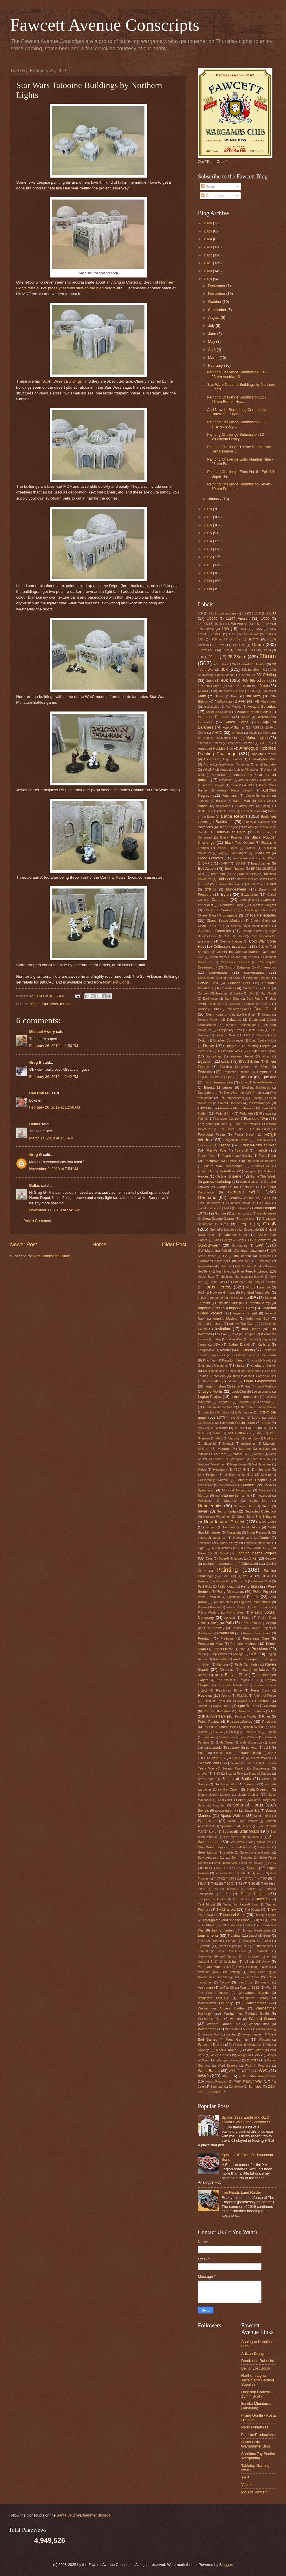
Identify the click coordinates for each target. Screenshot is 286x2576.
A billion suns (224, 701)
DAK (252, 993)
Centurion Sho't (231, 905)
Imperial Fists (209, 1308)
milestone (263, 1469)
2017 (208, 517)
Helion (225, 1266)
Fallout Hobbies (230, 1103)
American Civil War (241, 743)
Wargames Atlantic (253, 1992)
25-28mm (236, 656)
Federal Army (225, 1113)
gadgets (250, 1171)
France (224, 1145)
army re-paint (247, 780)
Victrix (224, 1982)
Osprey (270, 1558)
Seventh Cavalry (233, 1768)
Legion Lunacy (261, 1391)
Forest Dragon (245, 1134)
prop (242, 1649)
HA (225, 1256)
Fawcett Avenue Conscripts (104, 24)
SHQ (217, 1773)
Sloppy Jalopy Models (214, 1794)
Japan (202, 1344)
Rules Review (208, 1721)
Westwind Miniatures (247, 2044)
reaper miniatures (255, 1669)
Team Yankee (253, 1894)
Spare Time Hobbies (243, 1821)
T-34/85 (247, 1878)
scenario (215, 1747)
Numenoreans (242, 1537)
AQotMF (208, 769)
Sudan (252, 1868)
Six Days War (226, 1784)
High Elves (223, 1271)
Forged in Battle (235, 1140)
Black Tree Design (239, 842)
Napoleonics (210, 1505)
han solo (244, 1261)
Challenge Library (257, 910)
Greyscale (251, 1229)
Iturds (252, 1339)
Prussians (260, 1648)
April (212, 349)
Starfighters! (243, 1847)
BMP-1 (271, 858)
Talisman (232, 1888)
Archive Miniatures (246, 769)
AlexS (253, 732)
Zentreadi (217, 2086)
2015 (208, 533)
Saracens (226, 1737)
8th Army (253, 696)
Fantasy (204, 1108)
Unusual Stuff (207, 1961)
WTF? (246, 2070)
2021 (208, 263)
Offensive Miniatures (257, 1543)
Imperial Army (259, 1303)
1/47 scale (206, 629)
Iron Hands (251, 1329)
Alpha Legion (257, 737)
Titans (209, 1925)
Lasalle (232, 1381)
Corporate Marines (258, 977)
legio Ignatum (216, 1386)
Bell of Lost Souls (255, 2368)
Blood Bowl (261, 853)
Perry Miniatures (230, 1591)
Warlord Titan (259, 2024)
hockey (259, 1276)
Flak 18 (203, 1118)
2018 (208, 509)
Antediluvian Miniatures (233, 764)
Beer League (228, 827)
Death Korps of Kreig (221, 1014)
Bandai (203, 806)
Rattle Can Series (247, 1664)
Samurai (208, 1737)
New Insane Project (224, 1521)
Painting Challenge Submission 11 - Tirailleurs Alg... (236, 424)
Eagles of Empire (262, 1051)
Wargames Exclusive (213, 1998)
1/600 (217, 634)
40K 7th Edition (209, 686)
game (236, 1176)
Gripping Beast (235, 1234)
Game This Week (263, 1176)
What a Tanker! (227, 2050)
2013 (208, 549)
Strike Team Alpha (226, 1863)
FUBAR (231, 1161)
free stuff (241, 1150)
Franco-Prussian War (258, 1145)
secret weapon (261, 1758)
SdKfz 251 (217, 1758)
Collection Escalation (230, 946)
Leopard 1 (224, 1402)
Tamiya (252, 1888)
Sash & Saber (248, 1737)
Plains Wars (235, 1612)
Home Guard (218, 1282)
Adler (245, 717)
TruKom (216, 1940)
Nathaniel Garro (244, 1506)
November (217, 293)
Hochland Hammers (234, 1276)
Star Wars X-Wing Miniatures (250, 1842)
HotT (201, 1292)
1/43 (257, 623)
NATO (265, 1506)
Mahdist (245, 1448)
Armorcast (225, 780)
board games (261, 863)
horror (272, 1282)
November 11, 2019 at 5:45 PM (54, 1210)
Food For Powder (246, 1124)
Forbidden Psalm (211, 1134)
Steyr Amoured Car (211, 1857)
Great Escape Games (218, 1218)
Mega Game (238, 1464)
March (213, 357)
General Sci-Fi (244, 1191)
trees (267, 1935)
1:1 (244, 613)
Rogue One (220, 1706)
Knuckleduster (212, 1370)
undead (203, 1951)
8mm (235, 696)
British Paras (267, 879)
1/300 (218, 623)
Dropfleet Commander (228, 1040)
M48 (259, 1433)
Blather (250, 848)
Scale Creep (224, 1742)
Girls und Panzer (210, 1203)
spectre (247, 1826)
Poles (246, 1617)
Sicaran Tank (234, 1773)
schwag (251, 1747)
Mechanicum (261, 1459)
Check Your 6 (209, 925)
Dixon (238, 1030)
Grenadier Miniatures (224, 1229)
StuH (206, 1868)
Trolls (201, 1940)
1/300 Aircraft (238, 623)
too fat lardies (223, 1930)
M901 (219, 1438)
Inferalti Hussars (210, 1323)
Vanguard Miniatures (213, 1966)
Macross (233, 1438)
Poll (228, 1623)
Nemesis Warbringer (217, 1516)
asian (234, 785)
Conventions (266, 967)
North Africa (251, 1527)
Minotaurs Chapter (252, 1480)
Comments (212, 195)
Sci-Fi (202, 1752)
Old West (220, 1553)
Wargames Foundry (215, 2003)
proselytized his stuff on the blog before (82, 288)
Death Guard (265, 1009)
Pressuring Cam (256, 1638)
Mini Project (207, 1474)
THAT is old (226, 1909)
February (216, 365)
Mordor (203, 1495)
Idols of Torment (254, 2492)
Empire (262, 1072)
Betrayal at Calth (231, 832)
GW (259, 1245)
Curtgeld (203, 993)
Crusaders (228, 988)
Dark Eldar (232, 998)
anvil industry (266, 764)
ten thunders (241, 1899)
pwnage (238, 1654)
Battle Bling (205, 811)
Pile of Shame (261, 1607)
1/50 (242, 629)
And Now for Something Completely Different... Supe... (236, 411)
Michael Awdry (42, 1031)
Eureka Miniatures (218, 1087)
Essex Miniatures (264, 1082)
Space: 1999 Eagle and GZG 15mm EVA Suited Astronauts (246, 2119)
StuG (272, 1863)
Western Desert (211, 2044)
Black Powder (231, 837)
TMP (245, 2477)
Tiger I (260, 1920)
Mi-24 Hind (241, 1469)
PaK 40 (248, 1576)
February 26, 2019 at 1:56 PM (53, 1046)
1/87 (201, 639)
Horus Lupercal (258, 1287)
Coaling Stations (231, 941)
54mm (267, 691)
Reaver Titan (236, 1674)
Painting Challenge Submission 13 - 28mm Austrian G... (236, 374)
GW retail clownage (249, 1250)
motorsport (264, 1495)
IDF (253, 1297)
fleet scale (205, 1124)
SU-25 (236, 1868)
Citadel (241, 936)
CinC (227, 936)
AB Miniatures (265, 701)
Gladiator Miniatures (242, 1203)
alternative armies (210, 743)
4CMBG (204, 691)
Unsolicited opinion (257, 1956)
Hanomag (263, 1261)
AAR (242, 701)
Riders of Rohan (265, 1695)
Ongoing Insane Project (255, 1553)
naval (202, 1511)
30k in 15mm (251, 669)
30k (224, 669)
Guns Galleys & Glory (229, 1240)
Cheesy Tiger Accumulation (250, 925)
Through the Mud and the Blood (226, 1920)
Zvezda (216, 2091)
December (217, 286)
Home (99, 1244)
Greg (225, 1224)
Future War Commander (223, 1166)
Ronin (261, 1711)
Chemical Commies (214, 931)
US (246, 1961)
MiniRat (247, 1474)
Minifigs (229, 1474)
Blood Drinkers (210, 858)
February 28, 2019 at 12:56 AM (54, 1107)
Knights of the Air (263, 1365)
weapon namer (253, 2034)
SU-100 (221, 1868)
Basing (265, 806)
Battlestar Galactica (257, 822)
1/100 (271, 613)
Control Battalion (237, 967)
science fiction (222, 1752)
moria (219, 1495)
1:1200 (256, 613)
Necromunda (226, 1511)
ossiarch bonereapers (219, 1563)
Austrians (230, 795)
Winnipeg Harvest (229, 2060)
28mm (34, 1004)
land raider (211, 1381)
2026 (208, 223)
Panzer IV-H (262, 1581)
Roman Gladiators (217, 1711)
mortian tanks (239, 1495)
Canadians (220, 899)
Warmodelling (267, 2029)
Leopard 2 (245, 1402)
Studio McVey (253, 1863)
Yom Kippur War (248, 2081)
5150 (253, 691)
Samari (271, 1732)
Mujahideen (205, 1500)
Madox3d (209, 1443)
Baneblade (223, 806)
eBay (266, 1056)
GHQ (266, 1197)
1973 (267, 650)
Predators (227, 1638)
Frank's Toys (217, 1150)
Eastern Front (242, 1056)
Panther (204, 1581)
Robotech (262, 1701)
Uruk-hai (230, 1961)
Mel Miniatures (261, 1464)
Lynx (201, 1428)
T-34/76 (231, 1878)
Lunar (266, 1422)
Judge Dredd (239, 1344)
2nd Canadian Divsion (249, 664)
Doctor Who (256, 1030)
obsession (204, 1543)
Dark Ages (210, 998)
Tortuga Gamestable (256, 1930)
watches (231, 2034)
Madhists (270, 1438)
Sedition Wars (209, 1763)
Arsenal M (269, 780)
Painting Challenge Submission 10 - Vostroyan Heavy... (236, 436)
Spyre (212, 1831)
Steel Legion (207, 1852)
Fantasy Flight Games (236, 1108)
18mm (238, 650)
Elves (264, 1066)
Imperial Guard (241, 1308)
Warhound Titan (210, 2018)
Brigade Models (245, 874)
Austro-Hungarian (258, 795)
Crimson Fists (239, 983)
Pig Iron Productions (254, 1602)
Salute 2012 (253, 1732)
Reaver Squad (208, 1675)
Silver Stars (206, 1778)
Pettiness (233, 1597)
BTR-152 (253, 884)
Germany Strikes (242, 1197)
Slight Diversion (258, 1789)
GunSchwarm (260, 1240)
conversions (254, 972)
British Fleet (245, 879)
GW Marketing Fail (212, 1250)
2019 (208, 279)
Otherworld (250, 1563)
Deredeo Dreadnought (240, 1025)
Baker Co (264, 800)
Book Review (234, 868)
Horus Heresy (217, 1286)
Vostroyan (205, 1987)
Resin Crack (260, 1690)
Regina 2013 (248, 1680)
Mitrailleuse (205, 1485)
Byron (226, 894)
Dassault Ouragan (241, 1003)
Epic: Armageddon (219, 1082)
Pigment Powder (209, 1607)
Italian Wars (235, 1339)
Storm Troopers (241, 1857)
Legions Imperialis (244, 1396)
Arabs (224, 769)
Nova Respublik (259, 1532)
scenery (234, 1747)
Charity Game (260, 920)
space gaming (225, 1810)
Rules (266, 1716)
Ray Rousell (40, 1093)
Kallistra (264, 1344)
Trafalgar (234, 1935)
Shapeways (261, 1768)
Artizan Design (253, 2353)
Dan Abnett (268, 993)
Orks (252, 1558)
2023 (208, 247)
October (215, 301)
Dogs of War (225, 1035)
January (215, 499)
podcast (229, 1617)
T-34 (217, 1878)
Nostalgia (234, 1532)
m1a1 (216, 1433)
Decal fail (248, 1014)
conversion (218, 972)
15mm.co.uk (207, 650)
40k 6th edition (255, 680)
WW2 (203, 2075)
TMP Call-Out (230, 1925)
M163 (201, 1433)
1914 (251, 650)
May (212, 341)
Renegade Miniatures (232, 1685)
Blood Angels (238, 853)
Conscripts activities (235, 962)
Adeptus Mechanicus (252, 712)
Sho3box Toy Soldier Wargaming (258, 2456)
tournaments (208, 1935)
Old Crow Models (251, 1548)
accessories (211, 706)
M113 (252, 1428)
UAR (246, 1946)
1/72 (232, 634)
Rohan (271, 1706)
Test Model (206, 1904)
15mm (257, 644)
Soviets (203, 1810)
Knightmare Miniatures (213, 1365)
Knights (238, 1365)
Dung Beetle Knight (262, 1040)
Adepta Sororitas (262, 706)
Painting (227, 1569)
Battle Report (234, 816)
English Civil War (209, 1077)
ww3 (225, 2076)
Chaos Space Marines (224, 920)
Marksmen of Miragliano (226, 1459)
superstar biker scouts (231, 1873)
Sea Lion (238, 1758)
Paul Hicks (205, 1586)
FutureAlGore (261, 1166)
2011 (208, 565)
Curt (267, 988)
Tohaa (249, 1925)
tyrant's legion (228, 1946)
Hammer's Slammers (214, 1261)
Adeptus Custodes (218, 712)
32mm (246, 675)
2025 (208, 231)
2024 (208, 239)
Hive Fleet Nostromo (253, 1271)
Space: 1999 (262, 1815)
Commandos (218, 957)
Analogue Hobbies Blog (215, 748)
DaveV (265, 1003)
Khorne (225, 1350)
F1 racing (255, 1098)
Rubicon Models (246, 1716)
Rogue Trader (245, 1706)
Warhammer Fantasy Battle (246, 2013)
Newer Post (23, 1244)
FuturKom (227, 1171)
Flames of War (256, 1118)
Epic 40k (268, 1077)
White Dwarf (254, 2050)
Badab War (241, 800)
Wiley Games (221, 2055)
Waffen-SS (227, 1987)
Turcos (266, 1940)
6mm (202, 696)
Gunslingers (240, 1245)
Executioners (207, 1092)
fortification (205, 1145)
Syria (255, 1873)
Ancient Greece (264, 754)
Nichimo (210, 1527)
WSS (232, 2070)
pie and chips (223, 1602)
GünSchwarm (209, 1245)
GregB (269, 1223)
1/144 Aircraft (238, 618)
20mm (213, 657)
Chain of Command (220, 910)
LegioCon (239, 1391)
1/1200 (212, 618)
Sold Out (224, 1800)
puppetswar (219, 1654)
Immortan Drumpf (230, 1303)
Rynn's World (253, 1726)
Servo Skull (253, 1763)
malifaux (264, 1448)
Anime (207, 764)
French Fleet (206, 1155)
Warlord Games (262, 2018)
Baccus (221, 800)
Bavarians (205, 827)
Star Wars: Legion (212, 1847)
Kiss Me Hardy (261, 1360)
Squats (227, 1831)
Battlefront (224, 821)
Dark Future (255, 998)
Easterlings (214, 1056)
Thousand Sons (232, 1914)
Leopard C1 (267, 1402)
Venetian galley (209, 1972)
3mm (210, 680)
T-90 (264, 1883)
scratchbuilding (250, 1752)
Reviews (205, 1695)
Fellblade (246, 1113)
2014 (208, 541)
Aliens (267, 732)
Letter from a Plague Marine (257, 1407)
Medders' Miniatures (211, 1464)
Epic (229, 1077)
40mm (262, 685)
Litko (206, 1412)
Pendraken (250, 1586)
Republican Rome (229, 1690)
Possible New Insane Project (251, 1628)
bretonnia (218, 874)
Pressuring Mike (210, 1643)
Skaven (250, 1784)
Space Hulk (252, 1810)
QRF (253, 1654)
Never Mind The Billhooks (256, 1516)
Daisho (238, 993)
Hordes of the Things (247, 1282)
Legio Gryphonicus (260, 1381)
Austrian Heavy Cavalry (235, 790)
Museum (230, 1500)
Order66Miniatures (231, 1558)
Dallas (34, 1124)
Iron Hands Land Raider (241, 2192)
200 (200, 657)
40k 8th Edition (239, 686)
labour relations (242, 1376)
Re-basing (226, 1669)
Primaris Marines (244, 1643)
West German (237, 2039)
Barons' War (246, 806)
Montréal (264, 1490)
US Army (263, 1961)
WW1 (263, 2070)
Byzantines (249, 894)
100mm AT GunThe (226, 639)
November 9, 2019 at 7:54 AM (53, 1169)
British (223, 879)
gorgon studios (242, 1213)
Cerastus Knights (263, 905)
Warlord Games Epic (223, 2024)
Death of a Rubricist (257, 2361)
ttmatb (232, 1940)
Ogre (201, 1548)
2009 (208, 581)
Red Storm (224, 1680)
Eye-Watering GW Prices (243, 1092)
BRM (206, 884)
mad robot (252, 1438)
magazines (248, 1443)
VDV (239, 1966)
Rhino (226, 1695)
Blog (221, 853)
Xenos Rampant (216, 2081)
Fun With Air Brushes (261, 1161)
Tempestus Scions (212, 1899)
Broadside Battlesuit (228, 884)
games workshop (217, 1181)
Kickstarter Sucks (243, 1355)
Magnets (224, 1448)
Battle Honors (252, 811)
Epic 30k (245, 1077)
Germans (207, 1197)
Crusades (250, 988)
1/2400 (203, 623)
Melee (202, 1469)
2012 (208, 557)
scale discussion (250, 1742)
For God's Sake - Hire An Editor (245, 1129)
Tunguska (249, 1940)
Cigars (213, 936)
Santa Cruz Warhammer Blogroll (83, 2515)
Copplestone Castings (212, 977)
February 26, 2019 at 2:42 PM (53, 1076)
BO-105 (240, 863)
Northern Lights (116, 982)
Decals (266, 1014)
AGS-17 (258, 727)
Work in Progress (257, 2065)
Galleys (221, 1176)
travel (253, 1935)
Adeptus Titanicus (213, 717)
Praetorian (205, 1633)
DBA (215, 1009)
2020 (208, 271)
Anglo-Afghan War (262, 759)
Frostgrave (211, 1161)
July (212, 325)
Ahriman (237, 732)
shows (202, 1773)
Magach (228, 1443)
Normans (229, 1527)
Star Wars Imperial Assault (243, 1837)
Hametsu (265, 1256)
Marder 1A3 (241, 1454)
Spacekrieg (207, 1821)
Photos (253, 1597)
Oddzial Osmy (227, 1543)
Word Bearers (227, 2065)
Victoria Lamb (250, 1977)
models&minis (228, 1485)
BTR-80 (210, 889)
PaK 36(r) (229, 1576)
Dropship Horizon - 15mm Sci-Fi (256, 2394)
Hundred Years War (256, 1292)
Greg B (35, 1062)
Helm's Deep (243, 1266)
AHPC (217, 732)
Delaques (234, 1019)
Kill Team (269, 1355)
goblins (241, 1208)
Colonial (222, 951)
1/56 (258, 629)
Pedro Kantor (226, 1586)
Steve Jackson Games (255, 1852)
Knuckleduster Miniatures (244, 1370)
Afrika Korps (236, 722)
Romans (244, 1711)
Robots (202, 1706)
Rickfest (242, 1695)
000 (200, 613)
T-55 (263, 1878)
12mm (219, 645)
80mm (220, 696)
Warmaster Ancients (238, 2029)
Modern (249, 1485)
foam (224, 1124)
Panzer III (222, 1581)
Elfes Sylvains (249, 1061)
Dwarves (204, 1051)
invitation (222, 1329)
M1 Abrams (219, 1428)
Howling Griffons (222, 1292)
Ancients (209, 759)
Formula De (263, 1140)
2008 (208, 589)
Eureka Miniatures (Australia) (256, 2405)
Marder (221, 1454)
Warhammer (256, 2003)
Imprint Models (225, 1318)
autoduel (203, 800)
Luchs (256, 1417)
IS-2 (223, 1334)
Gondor (220, 1213)
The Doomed (253, 1909)
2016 (208, 525)
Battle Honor (227, 811)
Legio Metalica (266, 1386)
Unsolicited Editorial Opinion (217, 1956)
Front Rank (267, 1155)
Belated (249, 827)
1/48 (225, 629)
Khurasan (245, 1350)
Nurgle (265, 1537)
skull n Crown (228, 1789)
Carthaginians (248, 899)
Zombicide (236, 2086)
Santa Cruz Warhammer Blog (255, 2444)
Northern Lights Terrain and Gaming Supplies (257, 2380)
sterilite (229, 1852)
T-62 (214, 1883)
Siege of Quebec (260, 1773)
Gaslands (247, 1187)
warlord (235, 2018)
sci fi (267, 1747)
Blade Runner (227, 848)
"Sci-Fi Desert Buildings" (62, 381)
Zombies (255, 2086)
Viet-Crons (245, 1982)
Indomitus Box (257, 1318)
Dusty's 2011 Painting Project (248, 1046)
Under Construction (232, 1951)
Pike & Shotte (236, 1607)
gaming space (249, 1181)
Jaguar (266, 1339)
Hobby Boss (206, 1276)
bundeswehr (236, 889)
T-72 (238, 1883)
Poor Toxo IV (251, 1623)
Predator (204, 1638)
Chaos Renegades (260, 915)
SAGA (217, 1732)
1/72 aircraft (250, 634)
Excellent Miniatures (256, 1087)
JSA (217, 1344)
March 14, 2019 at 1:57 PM (51, 1138)
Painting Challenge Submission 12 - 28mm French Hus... (236, 399)
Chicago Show (252, 931)
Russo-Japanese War (219, 1726)
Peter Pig (260, 1591)
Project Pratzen (223, 1649)
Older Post (174, 1244)
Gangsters (224, 1187)
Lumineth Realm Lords (237, 1422)
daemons (221, 993)
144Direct (239, 645)
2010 (208, 573)
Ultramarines (263, 1946)
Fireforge (265, 1113)
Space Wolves (232, 1815)
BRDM (256, 868)
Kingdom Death (233, 1360)
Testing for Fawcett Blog (240, 1904)
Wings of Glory (248, 2055)
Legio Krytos (241, 1386)
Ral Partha (220, 1659)
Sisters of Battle (236, 1778)
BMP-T (225, 863)
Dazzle (202, 1009)
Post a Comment (37, 1221)
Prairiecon (225, 1633)
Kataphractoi (206, 1350)
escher (243, 1082)
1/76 (268, 634)
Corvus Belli (208, 983)
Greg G (35, 1154)
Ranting (222, 1664)
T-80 (251, 1883)
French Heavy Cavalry (237, 1155)
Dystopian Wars (230, 1051)
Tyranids (204, 1946)
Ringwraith (240, 1701)
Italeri (217, 1339)
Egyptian (205, 1061)
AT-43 (248, 785)
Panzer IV (240, 1581)
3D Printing (266, 675)
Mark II (258, 1454)
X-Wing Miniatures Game (257, 2076)
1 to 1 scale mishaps (222, 613)
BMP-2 (208, 863)
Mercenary (220, 1469)
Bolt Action (207, 868)
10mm (253, 639)
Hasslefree (206, 1266)
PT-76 (202, 1654)
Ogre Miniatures (221, 1548)
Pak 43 (266, 1576)
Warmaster (207, 2029)
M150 (267, 1428)
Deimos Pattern (209, 1019)
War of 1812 (249, 1987)
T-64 (227, 1883)
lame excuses (267, 1376)
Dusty (208, 1045)
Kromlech (218, 1376)
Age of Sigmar (233, 727)
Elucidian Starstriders (235, 1066)
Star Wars (50, 1004)
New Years (267, 1522)
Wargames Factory (254, 1998)
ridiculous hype (214, 1701)
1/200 (265, 618)
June (212, 333)
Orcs (209, 1558)
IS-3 (235, 1334)
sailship (234, 1732)
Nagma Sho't (259, 1500)
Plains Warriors (208, 1612)
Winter (252, 2060)
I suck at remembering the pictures (221, 1297)
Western (264, 2039)
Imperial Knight (245, 1313)
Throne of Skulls (265, 1914)
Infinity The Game (242, 1323)
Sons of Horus (248, 1804)
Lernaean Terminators (217, 1407)
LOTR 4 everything (230, 1417)
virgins (265, 1982)
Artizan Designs (213, 785)
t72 (216, 1888)
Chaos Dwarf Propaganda (217, 915)
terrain (65, 1004)
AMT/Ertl (265, 743)
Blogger (225, 2564)
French (261, 1150)
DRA (247, 1035)
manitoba (204, 1454)
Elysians (205, 1072)
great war (248, 1218)
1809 (225, 650)
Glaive (266, 1203)
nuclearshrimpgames (212, 1537)
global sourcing (208, 1208)
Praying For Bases (257, 1633)
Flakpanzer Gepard (226, 1118)
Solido (240, 1800)
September (217, 310)
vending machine (259, 1966)
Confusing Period (245, 957)
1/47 (268, 623)
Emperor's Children (236, 1072)
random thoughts (246, 1659)
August (214, 317)
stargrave (264, 1847)
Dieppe (222, 1030)
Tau (226, 1894)
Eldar (225, 1061)
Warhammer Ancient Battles (221, 2008)
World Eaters (209, 2070)
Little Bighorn (244, 1412)
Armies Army (242, 774)
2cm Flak (220, 664)
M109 (238, 1428)
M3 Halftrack (238, 1433)
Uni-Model (262, 1951)
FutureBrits (205, 1171)
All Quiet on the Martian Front (218, 738)
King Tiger (210, 1360)
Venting (234, 1972)
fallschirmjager (259, 1103)
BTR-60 (270, 884)
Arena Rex (219, 774)
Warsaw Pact (211, 2034)
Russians (269, 1721)
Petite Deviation (209, 1597)
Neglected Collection (260, 1511)
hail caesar (242, 1256)
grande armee (266, 1213)
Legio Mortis (213, 1391)
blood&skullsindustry (246, 858)
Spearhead (228, 1826)
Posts (208, 186)
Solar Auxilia (248, 1794)
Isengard (249, 1334)
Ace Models (233, 706)
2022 (208, 255)
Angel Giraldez (233, 759)
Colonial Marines (247, 951)
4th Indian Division (231, 691)
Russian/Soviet (239, 1721)
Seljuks (235, 1763)
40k (224, 680)
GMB (227, 1208)
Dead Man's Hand (237, 1009)
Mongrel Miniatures (236, 1490)
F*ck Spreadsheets (231, 1098)
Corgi (236, 977)
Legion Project (210, 1396)
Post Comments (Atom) (52, 1256)
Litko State (222, 1412)
